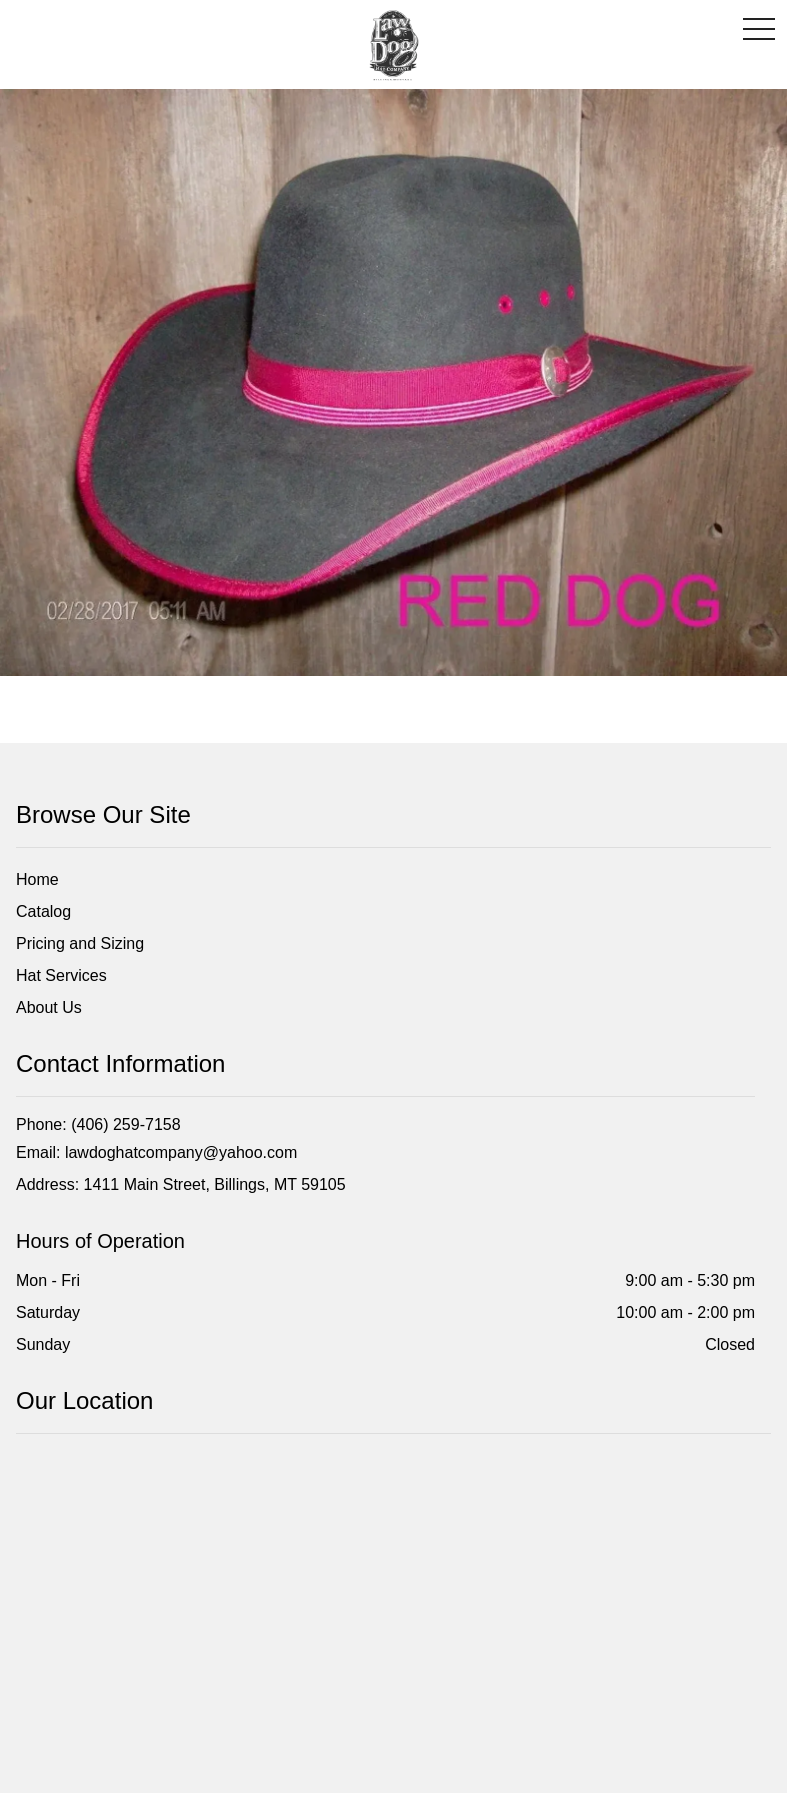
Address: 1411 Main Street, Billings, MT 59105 (181, 1184)
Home (37, 879)
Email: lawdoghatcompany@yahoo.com (156, 1152)
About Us (49, 1007)
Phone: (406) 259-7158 (98, 1124)
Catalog (43, 911)
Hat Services (61, 975)
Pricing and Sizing (80, 943)
